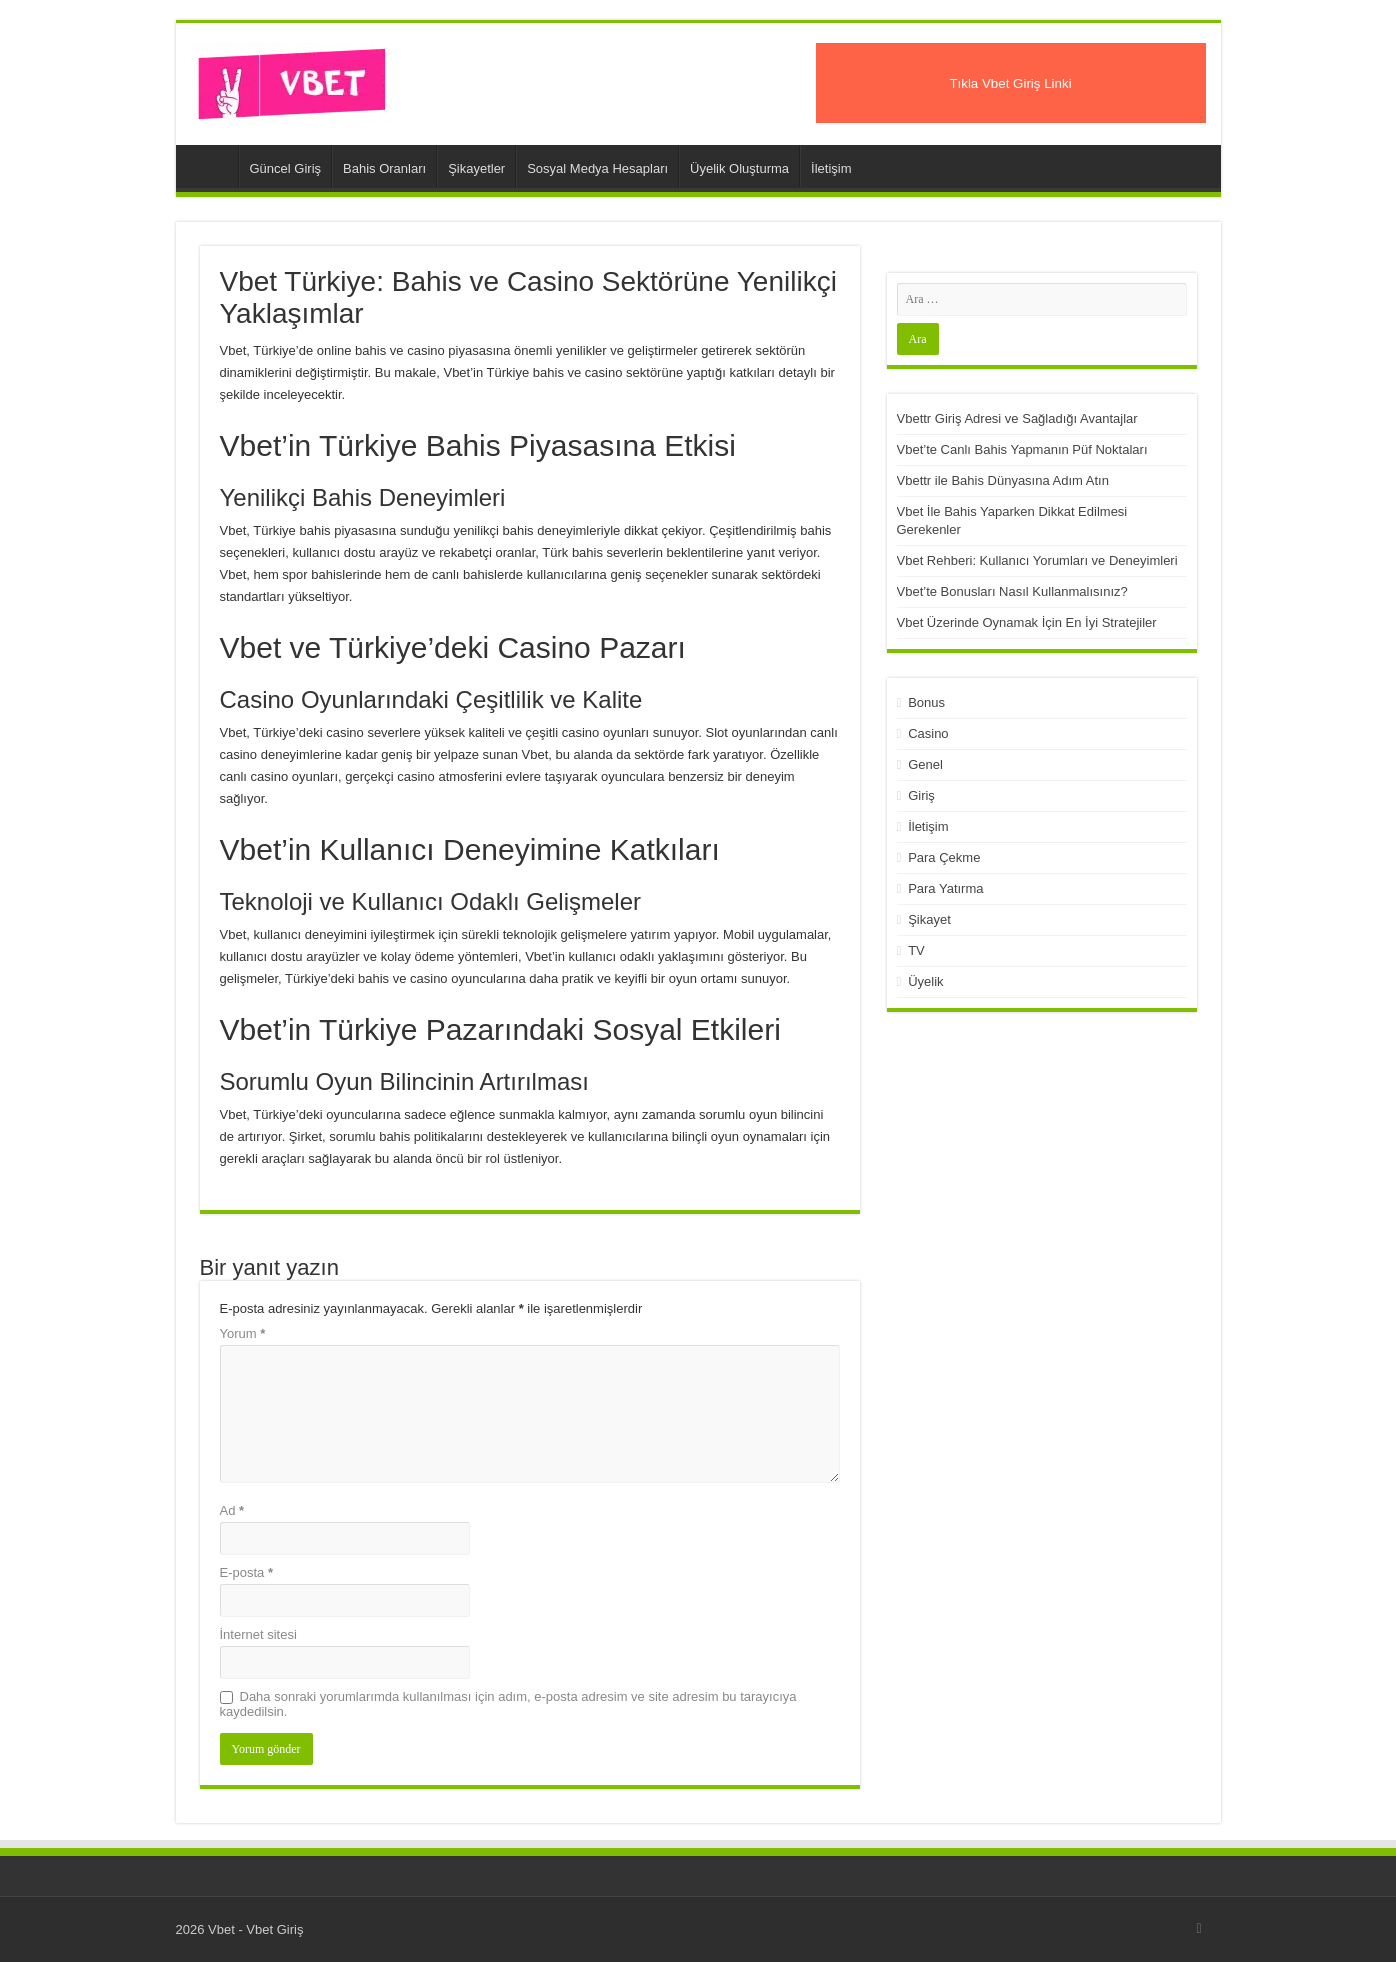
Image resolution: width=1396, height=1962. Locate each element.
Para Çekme (944, 857)
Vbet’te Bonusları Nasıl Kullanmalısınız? (1012, 591)
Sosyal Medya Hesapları (597, 168)
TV (916, 950)
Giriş (921, 795)
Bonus (926, 702)
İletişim (831, 168)
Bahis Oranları (384, 168)
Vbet (212, 166)
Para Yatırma (945, 888)
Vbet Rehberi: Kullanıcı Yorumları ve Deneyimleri (1037, 560)
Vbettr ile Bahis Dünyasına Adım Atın (1003, 480)
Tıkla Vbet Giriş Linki (1010, 83)
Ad (232, 1510)
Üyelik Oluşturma (739, 168)
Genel (925, 764)
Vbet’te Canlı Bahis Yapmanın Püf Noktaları (1022, 449)
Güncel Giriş (286, 168)
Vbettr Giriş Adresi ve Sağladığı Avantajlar (1017, 418)
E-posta (246, 1572)
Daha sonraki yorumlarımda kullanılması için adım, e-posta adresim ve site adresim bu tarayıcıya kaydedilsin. (508, 1704)
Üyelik (925, 981)
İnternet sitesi (258, 1634)
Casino (928, 733)
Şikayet (929, 919)
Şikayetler (476, 168)
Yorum (243, 1333)
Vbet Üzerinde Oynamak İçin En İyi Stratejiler (1027, 622)
